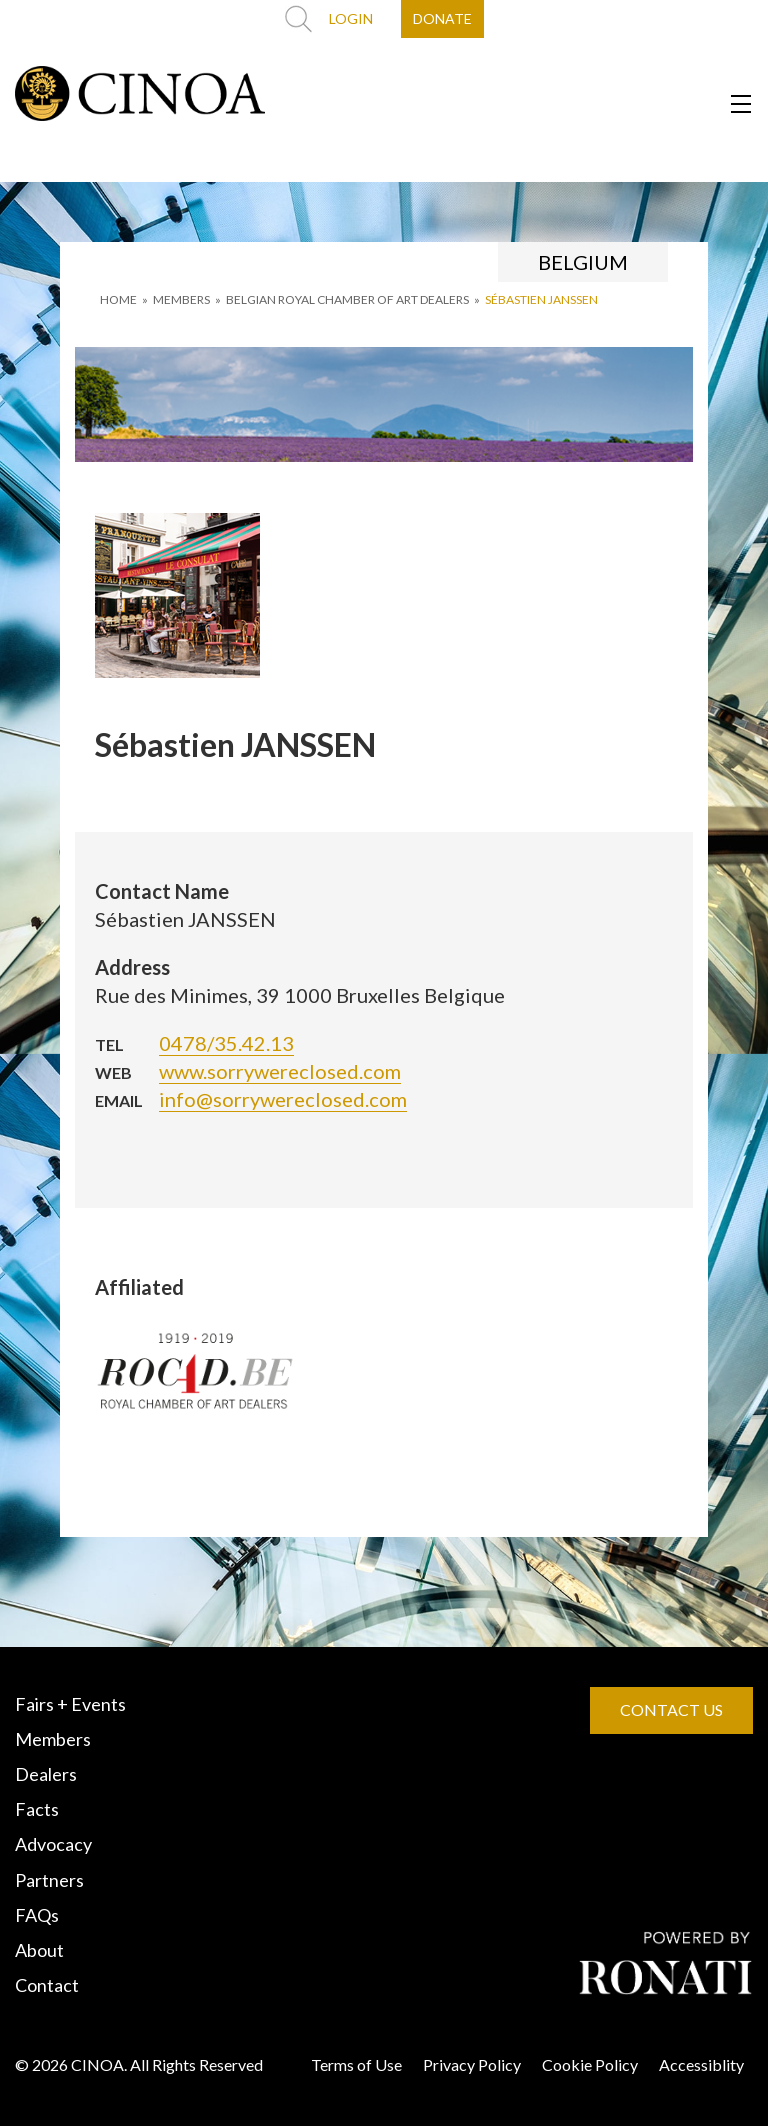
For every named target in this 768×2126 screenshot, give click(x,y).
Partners (49, 1880)
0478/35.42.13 (226, 1043)
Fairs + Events (70, 1704)
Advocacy (53, 1844)
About (39, 1950)
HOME (118, 299)
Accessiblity (701, 2064)
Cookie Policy (590, 2064)
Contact (47, 1985)
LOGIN (351, 18)
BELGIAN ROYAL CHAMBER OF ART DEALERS (347, 299)
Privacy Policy (472, 2064)
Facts (37, 1809)
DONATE (442, 18)
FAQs (37, 1915)
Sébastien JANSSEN (541, 299)
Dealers (46, 1774)
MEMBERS (181, 299)
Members (53, 1739)
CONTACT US (671, 1709)
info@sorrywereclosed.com (283, 1099)
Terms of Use (356, 2064)
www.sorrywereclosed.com (280, 1071)
